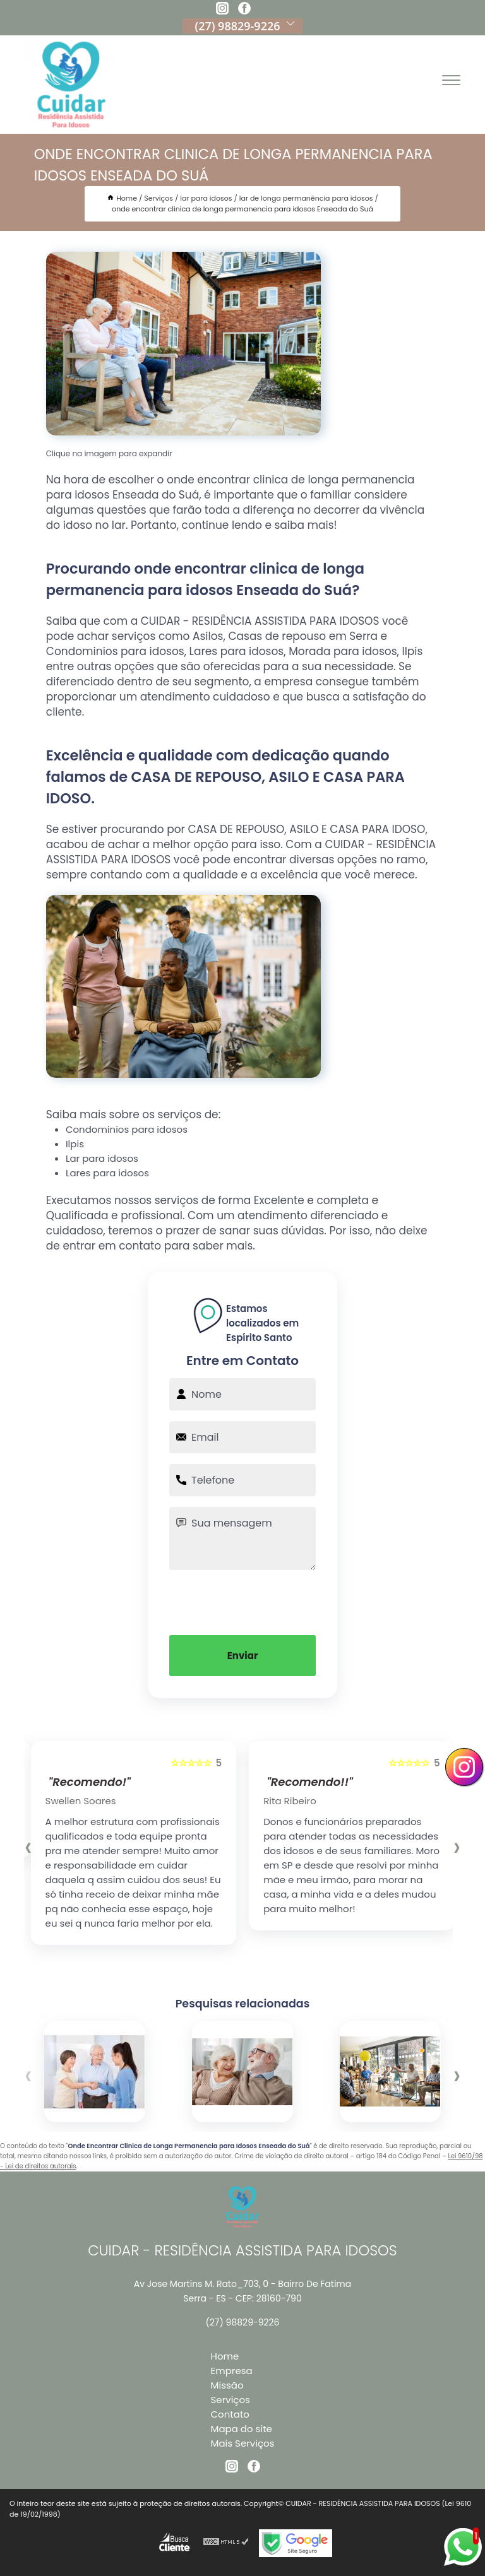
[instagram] (222, 10)
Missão (227, 2385)
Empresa (232, 2370)
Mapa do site (241, 2428)
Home (225, 2356)
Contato (230, 2414)
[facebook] (244, 10)
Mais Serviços (243, 2443)
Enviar (242, 1655)
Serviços (230, 2399)
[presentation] (242, 1601)
